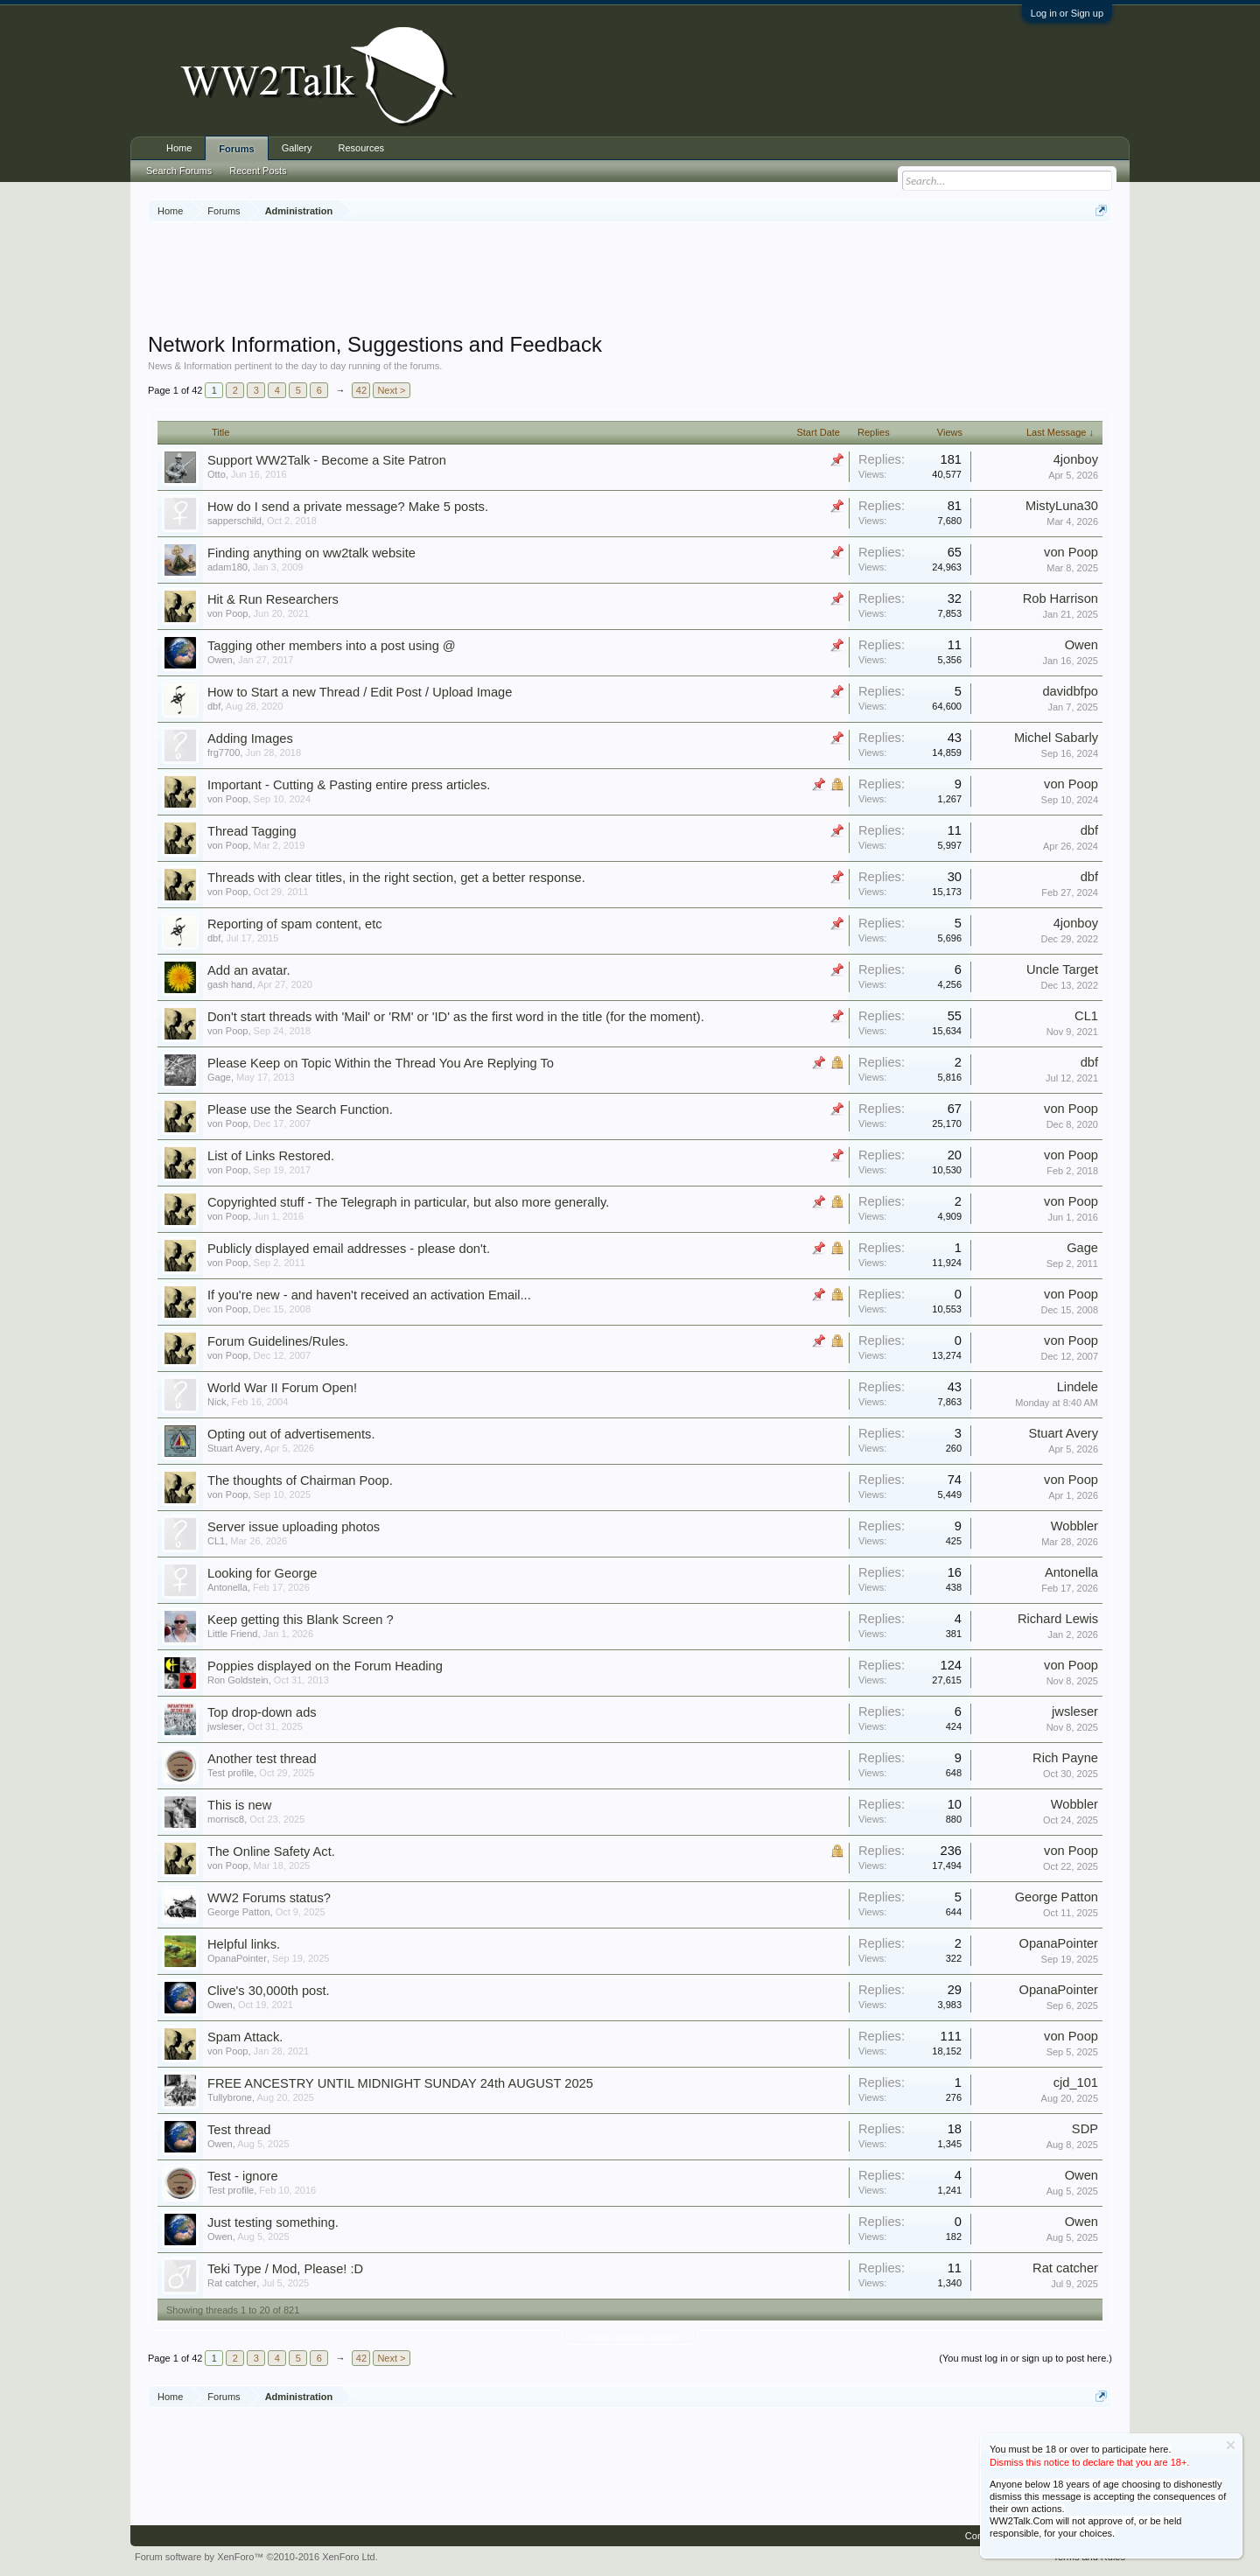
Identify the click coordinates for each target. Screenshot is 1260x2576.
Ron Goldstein (238, 1680)
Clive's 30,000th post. (268, 1991)
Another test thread (262, 1759)
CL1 (1086, 1016)
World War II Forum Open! (282, 1388)
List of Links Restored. (270, 1156)
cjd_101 (1076, 2083)
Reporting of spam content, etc (294, 924)
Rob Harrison (1060, 599)
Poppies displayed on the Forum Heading (325, 1666)
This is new (239, 1805)
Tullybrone (229, 2097)
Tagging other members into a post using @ (331, 646)
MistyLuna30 (1062, 506)
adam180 (227, 567)
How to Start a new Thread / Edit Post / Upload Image (359, 692)
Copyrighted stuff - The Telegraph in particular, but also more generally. (408, 1202)
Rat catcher (231, 2283)
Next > (391, 390)
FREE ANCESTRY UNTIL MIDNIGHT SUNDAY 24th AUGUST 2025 (400, 2083)
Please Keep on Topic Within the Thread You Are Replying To (380, 1063)
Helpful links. (243, 1944)
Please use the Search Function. (300, 1109)
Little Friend (232, 1633)
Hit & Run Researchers (273, 599)
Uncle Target (1062, 969)
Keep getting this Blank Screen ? (300, 1620)
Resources (362, 148)
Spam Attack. (245, 2037)
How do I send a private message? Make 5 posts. (347, 507)
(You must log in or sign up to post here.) (1025, 2358)
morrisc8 (225, 1819)
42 (361, 390)
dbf (213, 706)
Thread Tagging (252, 831)
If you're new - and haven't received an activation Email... (369, 1295)
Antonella (227, 1587)
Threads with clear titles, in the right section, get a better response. (396, 878)
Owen (220, 659)
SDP (1085, 2129)
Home (179, 148)
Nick (216, 1401)
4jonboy (1076, 459)
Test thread (239, 2130)
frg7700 (223, 752)
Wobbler (1074, 1526)
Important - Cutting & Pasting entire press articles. (348, 785)
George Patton (238, 1912)
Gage (219, 1077)
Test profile (230, 1773)
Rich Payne (1065, 1758)
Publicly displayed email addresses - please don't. (348, 1249)
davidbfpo (1070, 691)
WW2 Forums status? (269, 1898)
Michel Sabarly (1056, 738)
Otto (216, 474)
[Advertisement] (630, 279)
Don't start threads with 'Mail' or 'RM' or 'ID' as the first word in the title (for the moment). (455, 1017)
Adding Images (250, 739)
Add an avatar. (248, 970)
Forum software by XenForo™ (256, 2557)
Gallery (297, 148)
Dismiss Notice (1230, 2445)
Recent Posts (257, 170)
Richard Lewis (1058, 1619)
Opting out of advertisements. (290, 1434)
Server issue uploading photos (293, 1527)
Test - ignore (242, 2176)
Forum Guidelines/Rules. (277, 1341)
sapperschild (234, 520)
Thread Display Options (630, 2337)
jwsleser (224, 1726)
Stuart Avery (233, 1448)
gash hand (229, 984)
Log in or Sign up (1067, 13)
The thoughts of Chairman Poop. (300, 1481)
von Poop (1071, 552)
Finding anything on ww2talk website (311, 553)
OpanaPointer (237, 1958)
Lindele (1077, 1387)
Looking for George (262, 1573)
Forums (236, 149)
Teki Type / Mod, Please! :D (285, 2269)
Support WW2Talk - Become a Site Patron (326, 460)
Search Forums (179, 170)
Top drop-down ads (262, 1712)
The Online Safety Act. (271, 1851)
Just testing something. (273, 2223)
